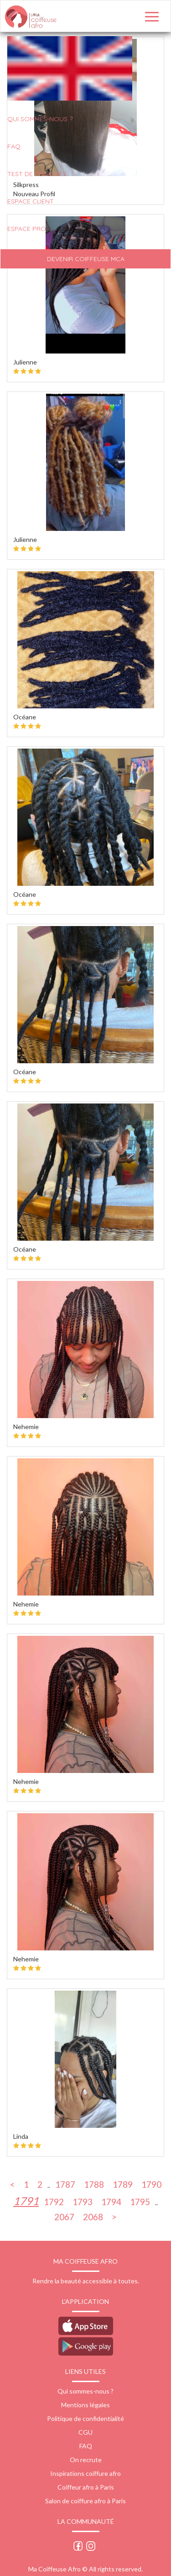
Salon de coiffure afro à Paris (85, 2501)
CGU (85, 2432)
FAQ (14, 146)
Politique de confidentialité (85, 2418)
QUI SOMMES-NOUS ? (40, 119)
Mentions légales (85, 2405)
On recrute (86, 2460)
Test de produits (37, 174)
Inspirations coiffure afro (85, 2473)
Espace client (30, 201)
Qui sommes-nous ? (85, 2391)
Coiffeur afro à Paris (85, 2487)
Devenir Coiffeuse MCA (85, 259)
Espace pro (26, 229)
